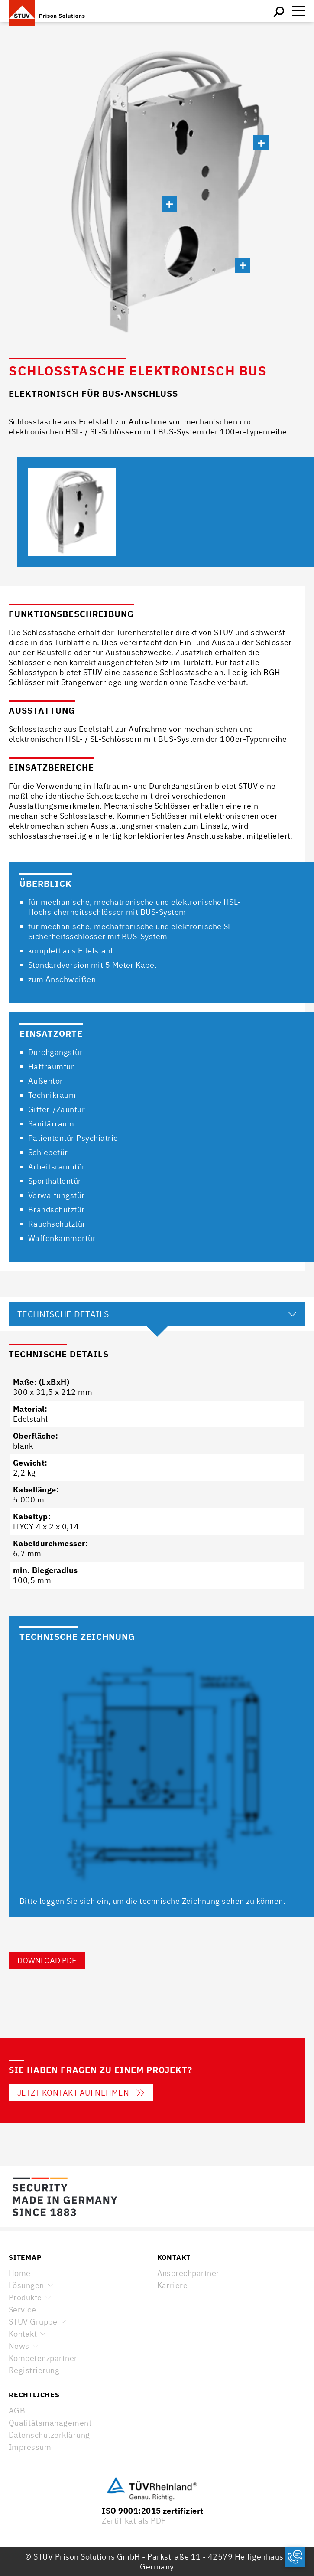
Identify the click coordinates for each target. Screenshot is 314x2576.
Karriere (172, 2285)
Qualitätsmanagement (50, 2423)
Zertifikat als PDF (134, 2521)
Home (20, 2273)
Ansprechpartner (188, 2273)
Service (22, 2310)
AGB (17, 2411)
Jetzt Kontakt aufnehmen (80, 2092)
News (19, 2346)
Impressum (30, 2447)
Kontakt (23, 2334)
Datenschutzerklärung (49, 2435)
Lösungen (26, 2285)
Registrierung (34, 2370)
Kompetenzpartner (43, 2358)
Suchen (279, 11)
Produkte (25, 2297)
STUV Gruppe (33, 2322)
